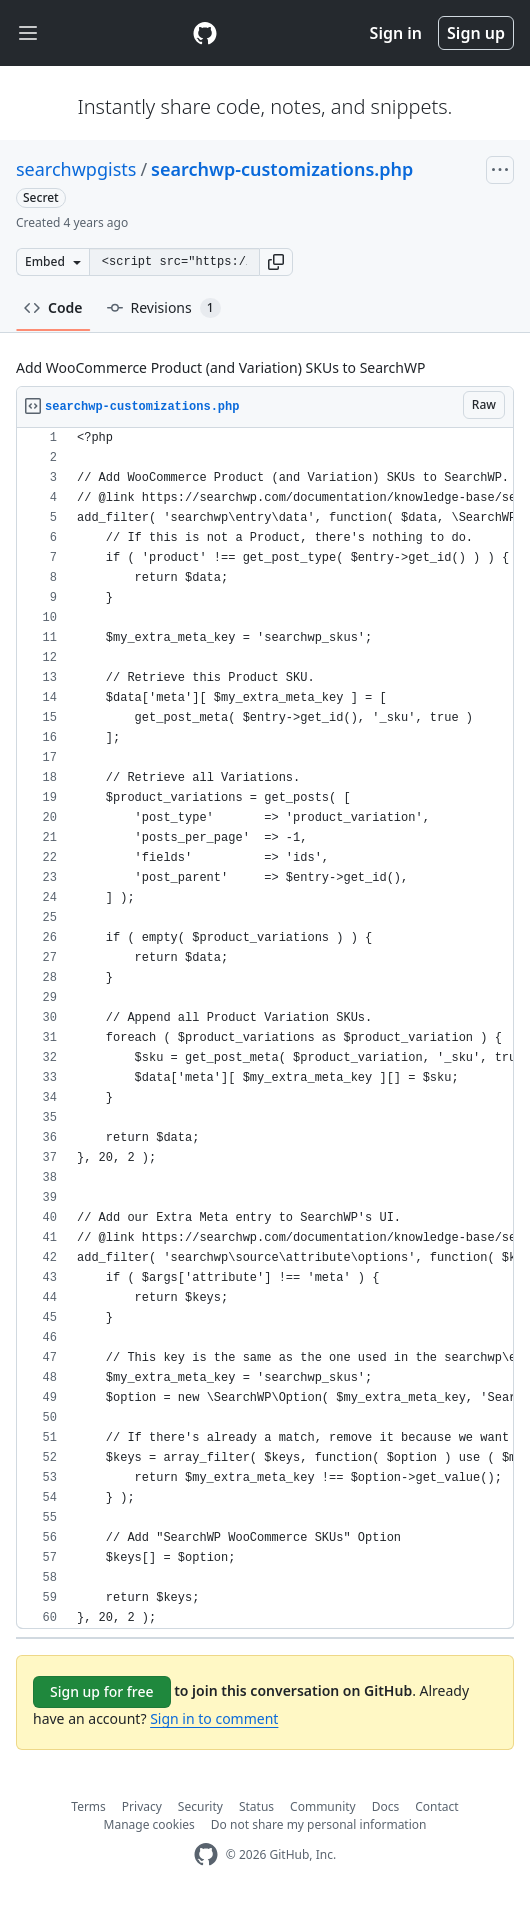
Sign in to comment (214, 1718)
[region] (265, 1028)
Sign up (476, 33)
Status (256, 1806)
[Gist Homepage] (205, 33)
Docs (386, 1806)
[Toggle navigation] (28, 33)
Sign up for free (102, 1691)
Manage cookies (149, 1824)
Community (323, 1806)
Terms (88, 1806)
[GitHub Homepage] (206, 1854)
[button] (276, 262)
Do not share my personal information (319, 1824)
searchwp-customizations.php (282, 169)
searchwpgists (76, 169)
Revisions (164, 308)
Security (200, 1806)
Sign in (396, 33)
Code (53, 307)
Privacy (142, 1806)
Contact (436, 1806)
